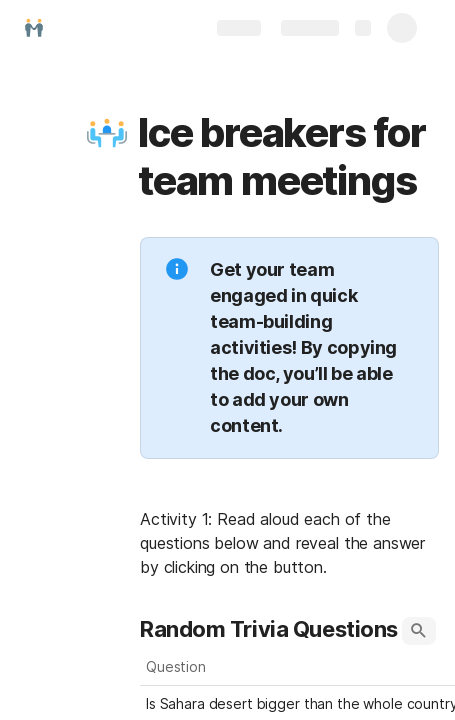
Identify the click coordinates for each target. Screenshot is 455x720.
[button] (107, 133)
